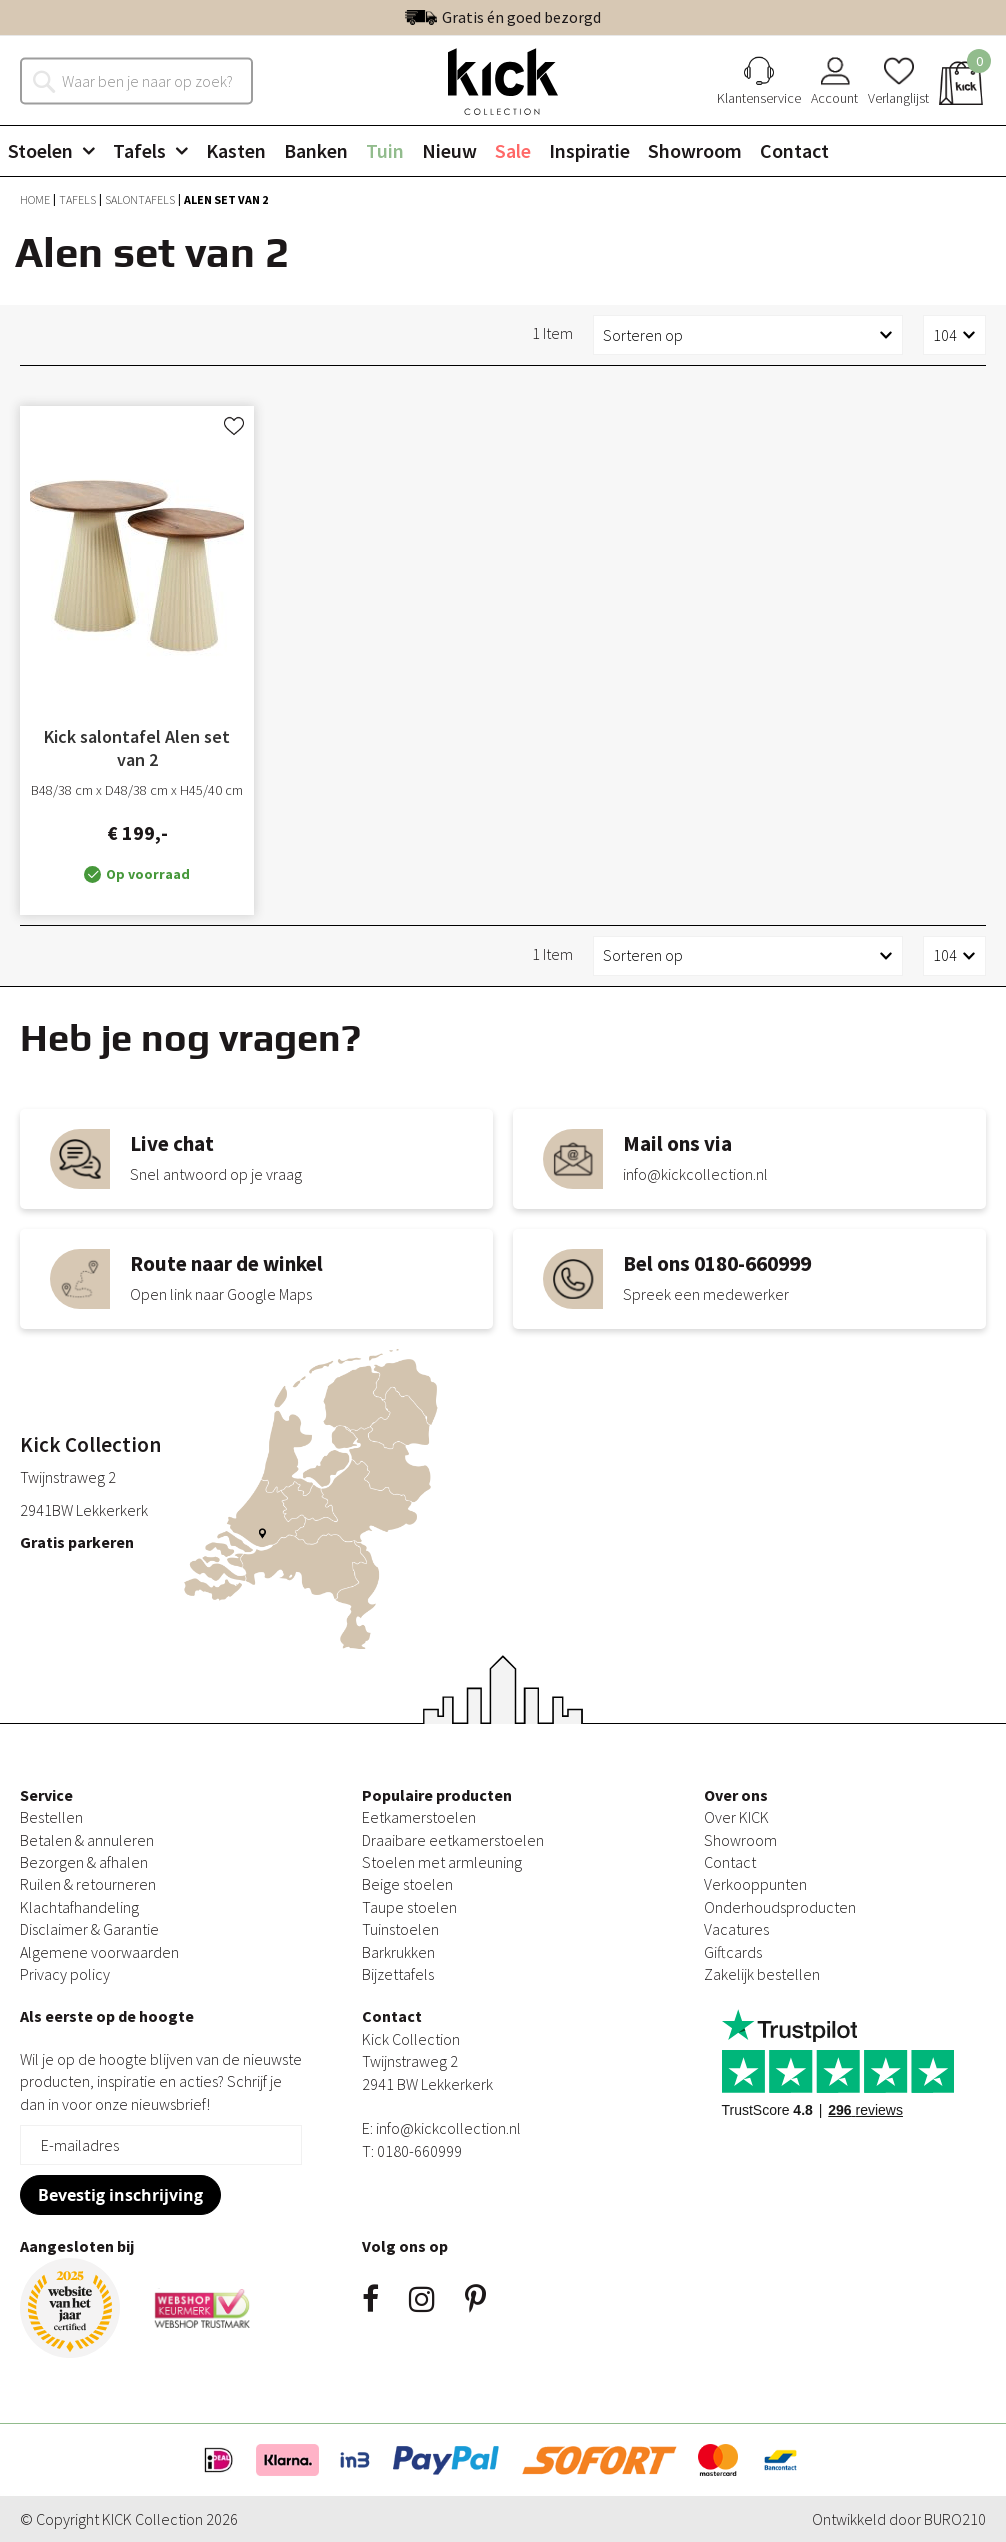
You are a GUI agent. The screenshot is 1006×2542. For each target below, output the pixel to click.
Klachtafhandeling (79, 1907)
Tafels (78, 199)
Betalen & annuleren (87, 1840)
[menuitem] (59, 151)
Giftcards (733, 1952)
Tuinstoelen (400, 1929)
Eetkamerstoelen (419, 1817)
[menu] (503, 151)
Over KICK (736, 1817)
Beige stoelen (407, 1884)
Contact (730, 1862)
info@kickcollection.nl (448, 2128)
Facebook (370, 2299)
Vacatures (736, 1929)
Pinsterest (475, 2299)
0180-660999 (419, 2151)
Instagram (422, 2299)
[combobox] (147, 80)
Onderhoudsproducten (780, 1907)
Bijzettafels (398, 1974)
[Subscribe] (120, 2195)
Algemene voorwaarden (99, 1952)
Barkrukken (398, 1952)
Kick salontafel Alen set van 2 (137, 748)
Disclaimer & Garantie (89, 1929)
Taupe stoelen (409, 1907)
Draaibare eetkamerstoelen (453, 1840)
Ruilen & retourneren (88, 1884)
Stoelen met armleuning (442, 1862)
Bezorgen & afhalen (84, 1862)
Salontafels (141, 199)
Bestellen (51, 1817)
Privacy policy (65, 1974)
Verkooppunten (755, 1884)
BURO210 (955, 2519)
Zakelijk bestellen (762, 1974)
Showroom (740, 1840)
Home (36, 199)
